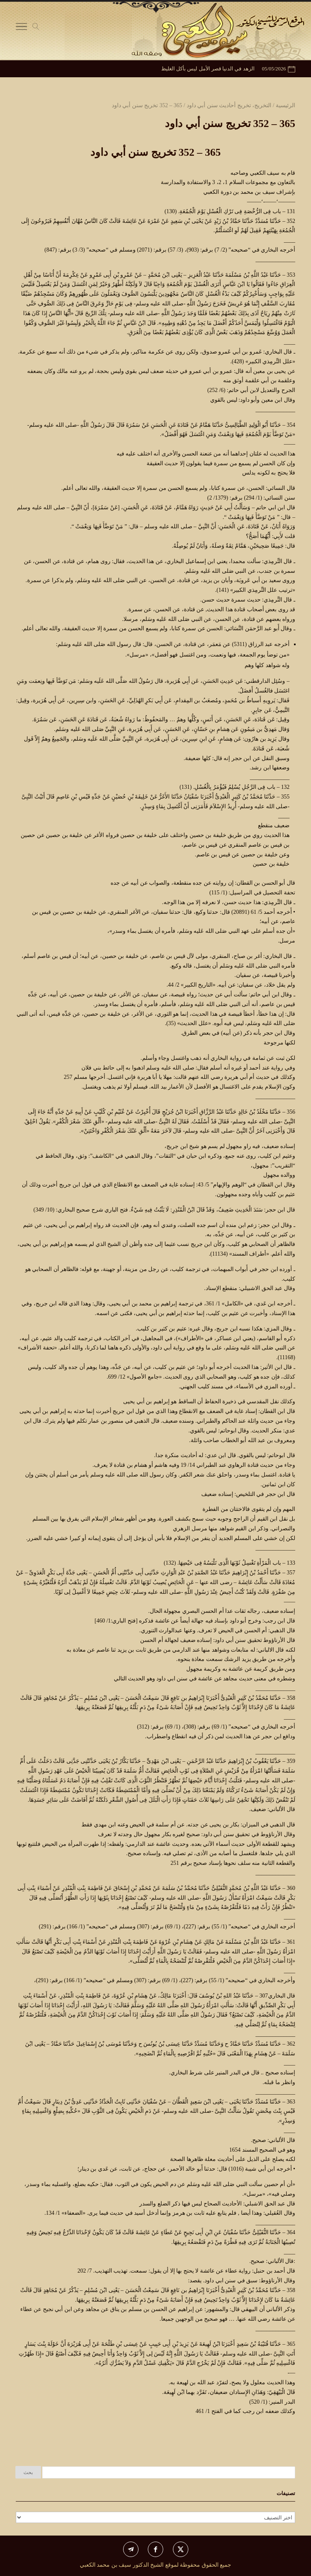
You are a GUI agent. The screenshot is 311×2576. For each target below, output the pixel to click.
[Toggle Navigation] (21, 28)
